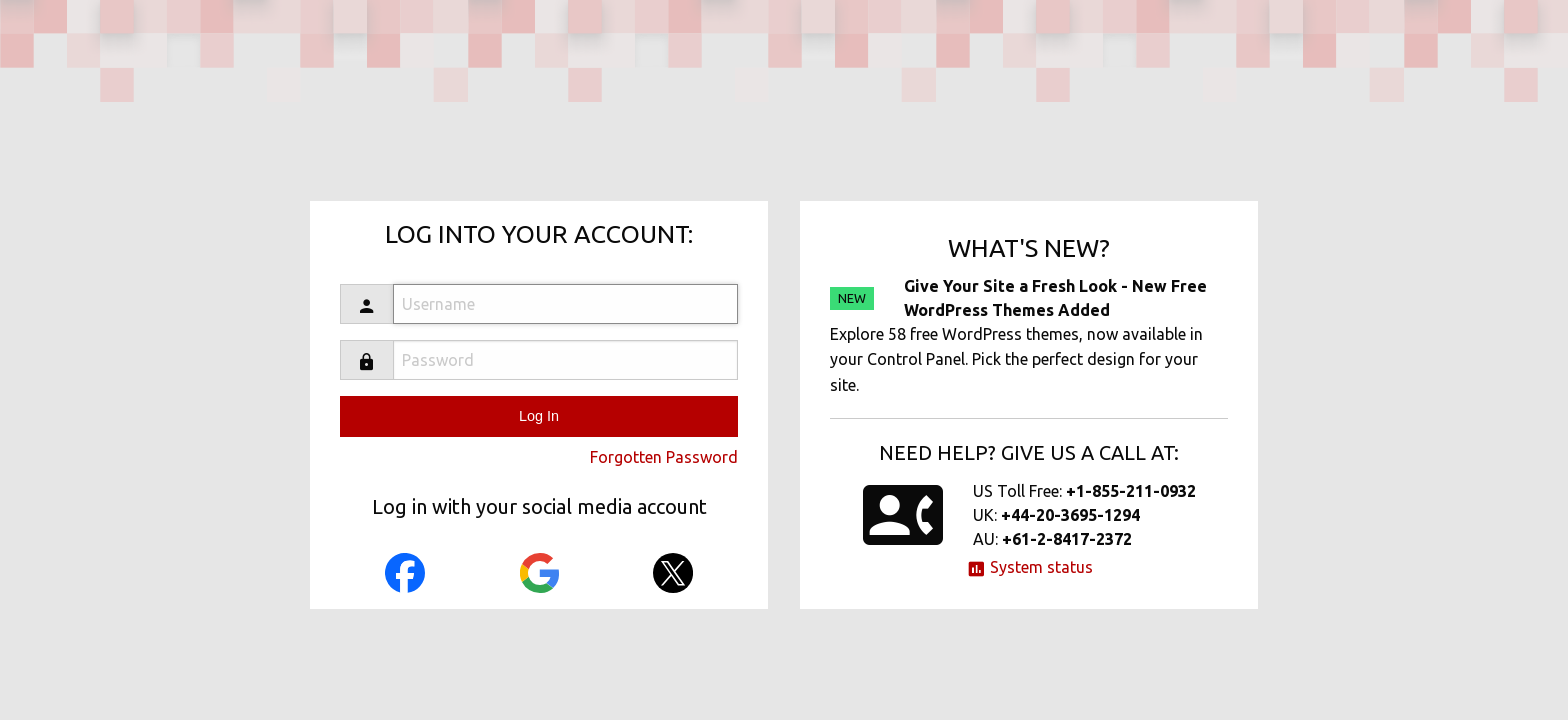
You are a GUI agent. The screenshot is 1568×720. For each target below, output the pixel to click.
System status (1029, 567)
